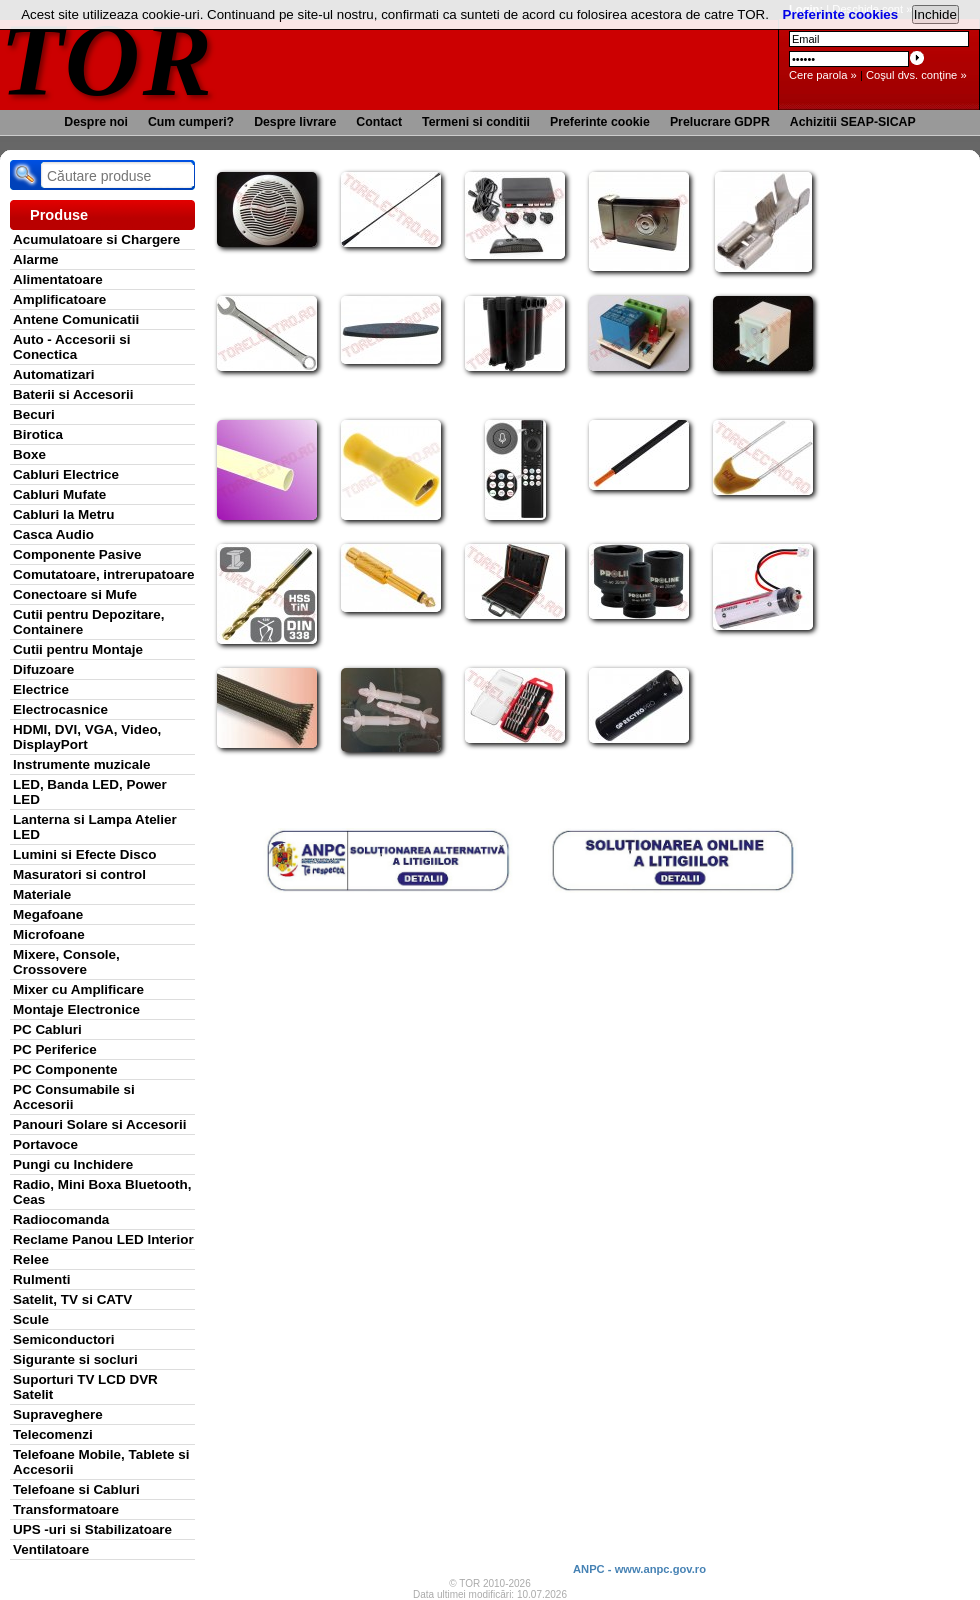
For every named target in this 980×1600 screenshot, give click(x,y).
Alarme (36, 259)
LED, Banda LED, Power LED (90, 792)
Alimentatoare (58, 279)
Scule (31, 1319)
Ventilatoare (51, 1549)
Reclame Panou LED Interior (103, 1239)
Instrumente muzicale (81, 764)
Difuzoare (43, 669)
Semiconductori (64, 1339)
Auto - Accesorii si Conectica (71, 347)
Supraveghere (58, 1414)
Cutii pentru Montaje (78, 649)
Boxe (29, 454)
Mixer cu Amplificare (78, 989)
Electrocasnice (60, 709)
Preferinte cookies (841, 14)
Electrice (41, 689)
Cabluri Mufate (59, 494)
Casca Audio (53, 534)
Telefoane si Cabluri (76, 1489)
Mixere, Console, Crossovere (66, 962)
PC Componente (65, 1069)
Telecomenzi (53, 1434)
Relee (31, 1259)
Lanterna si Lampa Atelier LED (95, 827)
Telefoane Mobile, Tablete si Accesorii (101, 1462)
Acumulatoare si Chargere (96, 239)
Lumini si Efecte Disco (84, 854)
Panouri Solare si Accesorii (100, 1124)
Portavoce (45, 1144)
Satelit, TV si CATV (72, 1299)
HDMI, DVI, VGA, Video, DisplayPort (87, 737)
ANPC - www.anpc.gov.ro (639, 1569)
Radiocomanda (61, 1219)
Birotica (38, 434)
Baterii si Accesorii (73, 394)
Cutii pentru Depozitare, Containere (89, 622)
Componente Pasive (77, 554)
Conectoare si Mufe (75, 594)
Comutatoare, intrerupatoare (103, 574)
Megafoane (48, 914)
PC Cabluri (47, 1029)
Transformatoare (66, 1509)
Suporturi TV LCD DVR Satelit (85, 1387)
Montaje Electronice (76, 1009)
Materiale (42, 894)
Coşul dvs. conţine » (916, 75)
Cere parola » (823, 75)
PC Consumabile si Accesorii (74, 1097)
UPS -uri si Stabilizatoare (92, 1529)
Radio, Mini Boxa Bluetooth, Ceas (102, 1192)
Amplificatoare (59, 299)
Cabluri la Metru (64, 514)
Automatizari (53, 374)
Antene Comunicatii (76, 319)
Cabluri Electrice (66, 474)
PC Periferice (55, 1049)
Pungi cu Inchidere (73, 1164)
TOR (107, 59)
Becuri (34, 414)
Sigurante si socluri (75, 1359)
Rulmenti (41, 1279)
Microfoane (49, 934)
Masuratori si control (79, 874)
